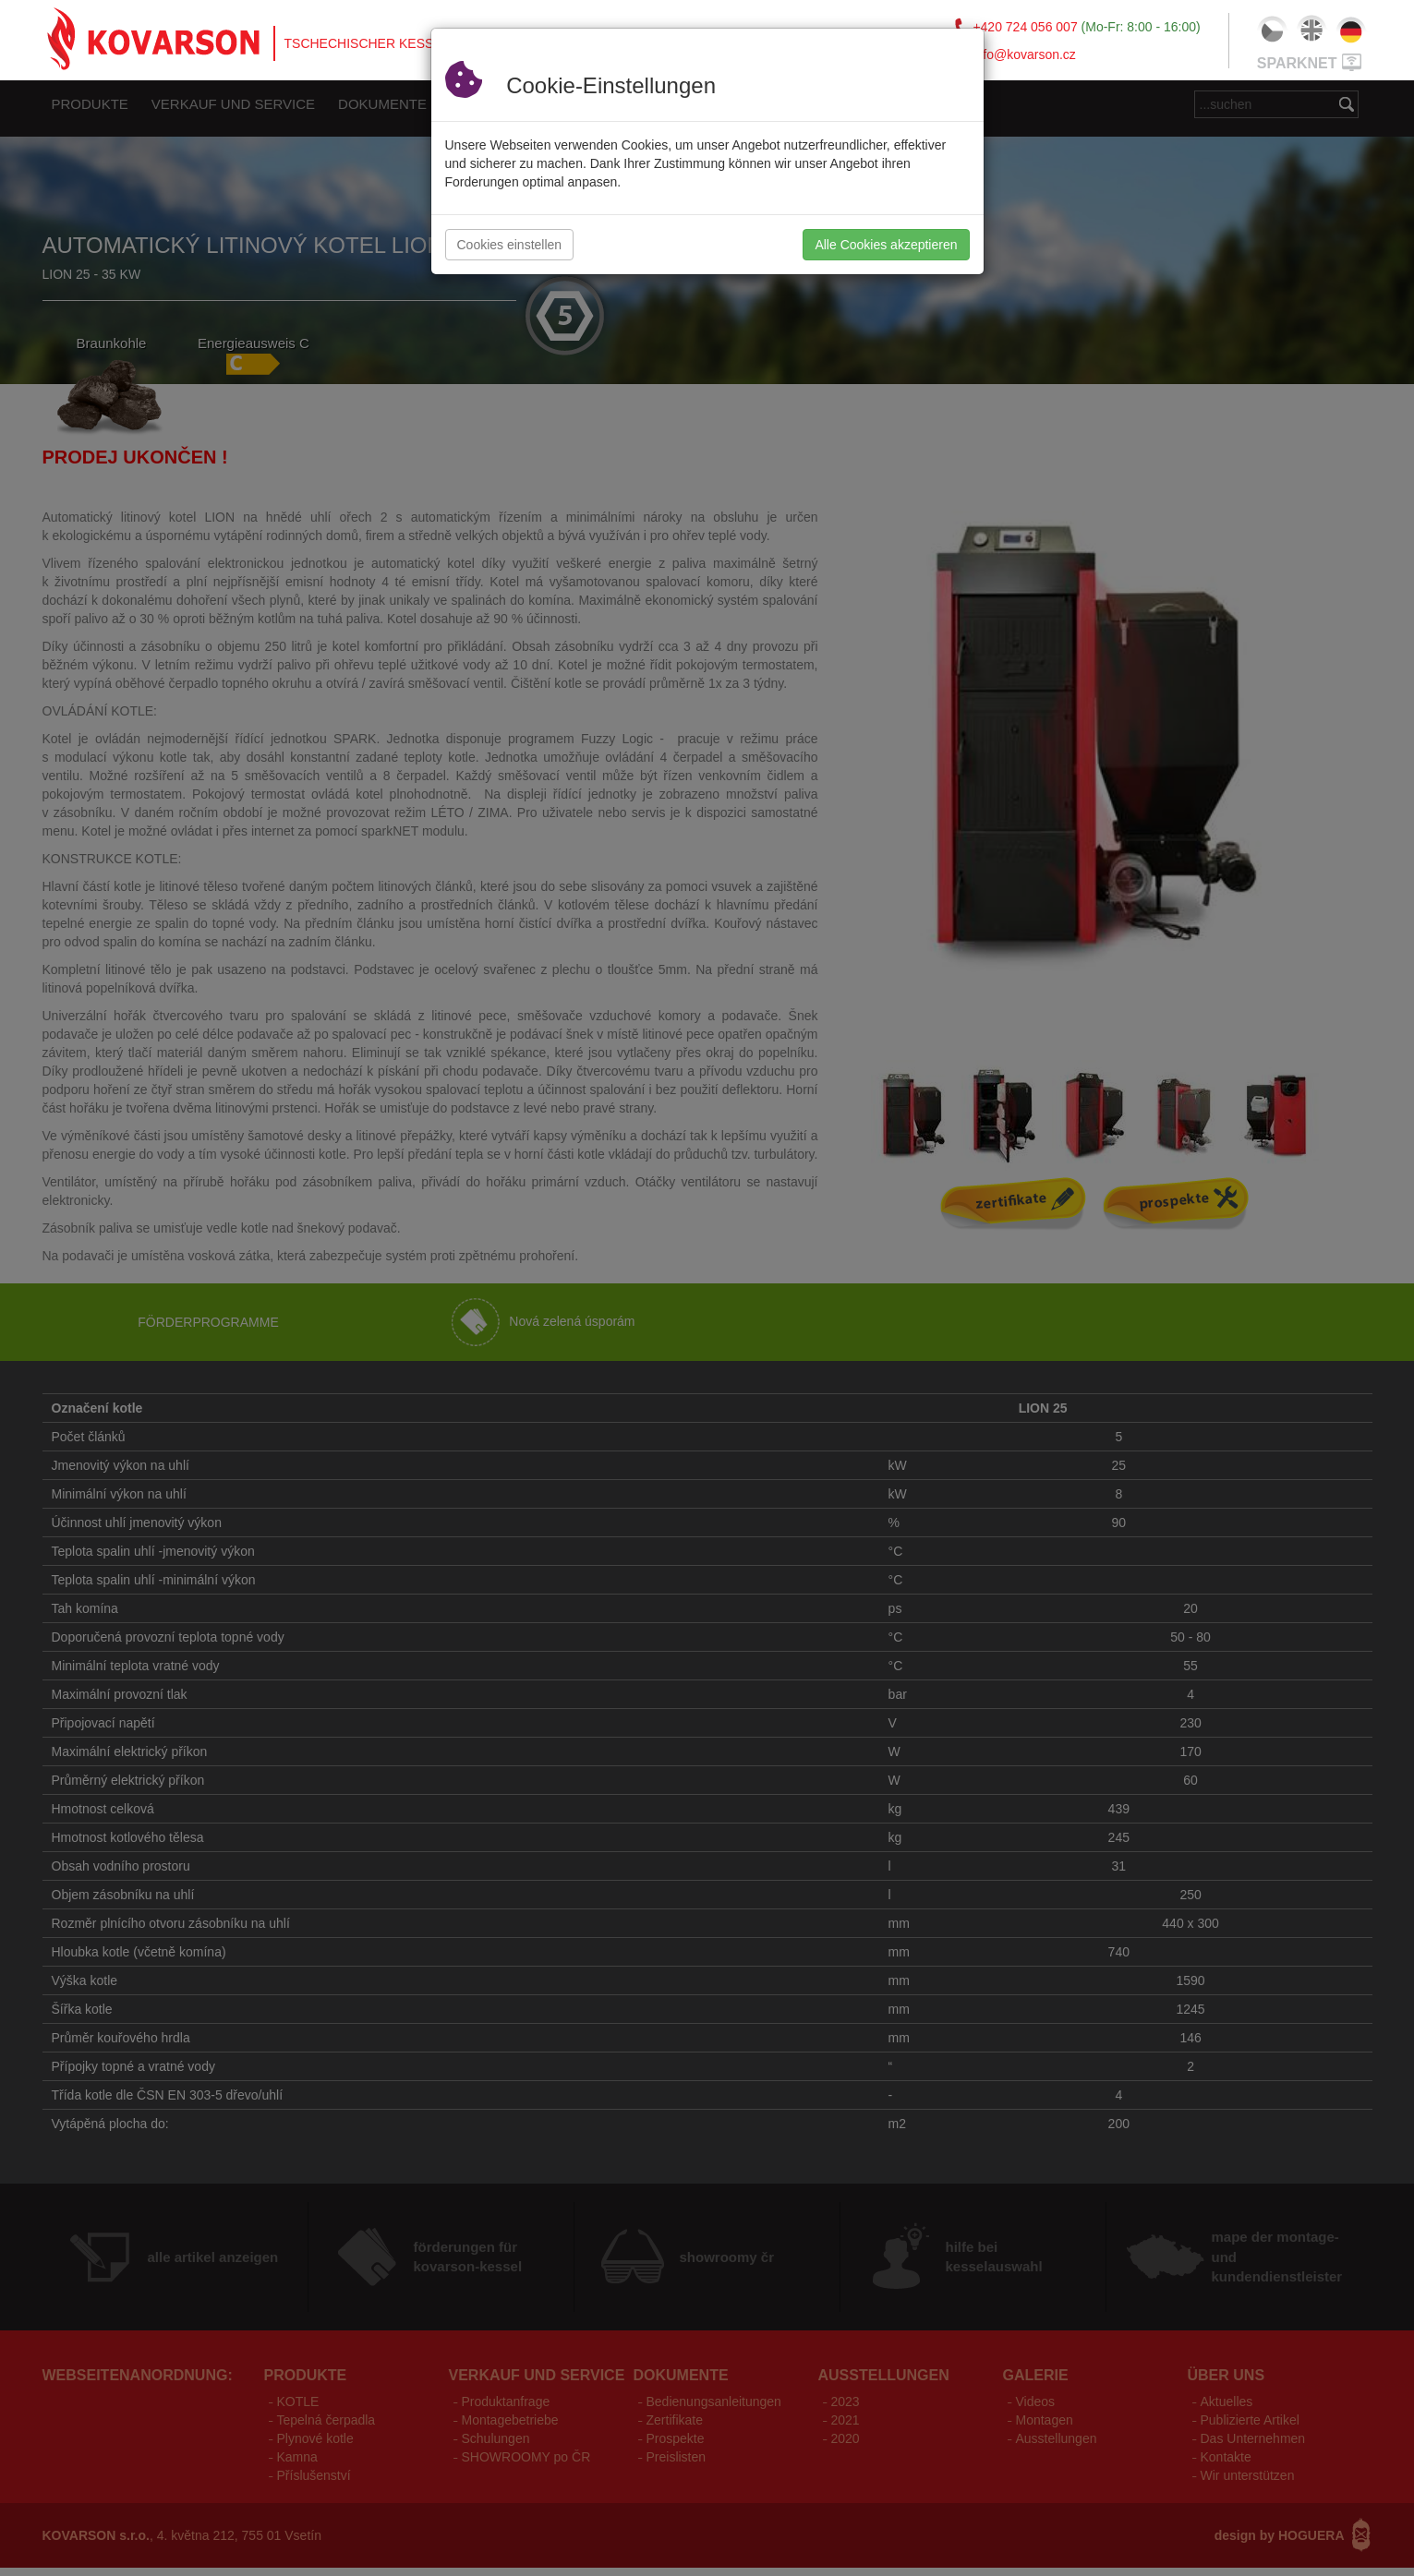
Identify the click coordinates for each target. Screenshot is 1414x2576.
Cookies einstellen (509, 244)
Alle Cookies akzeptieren (886, 244)
